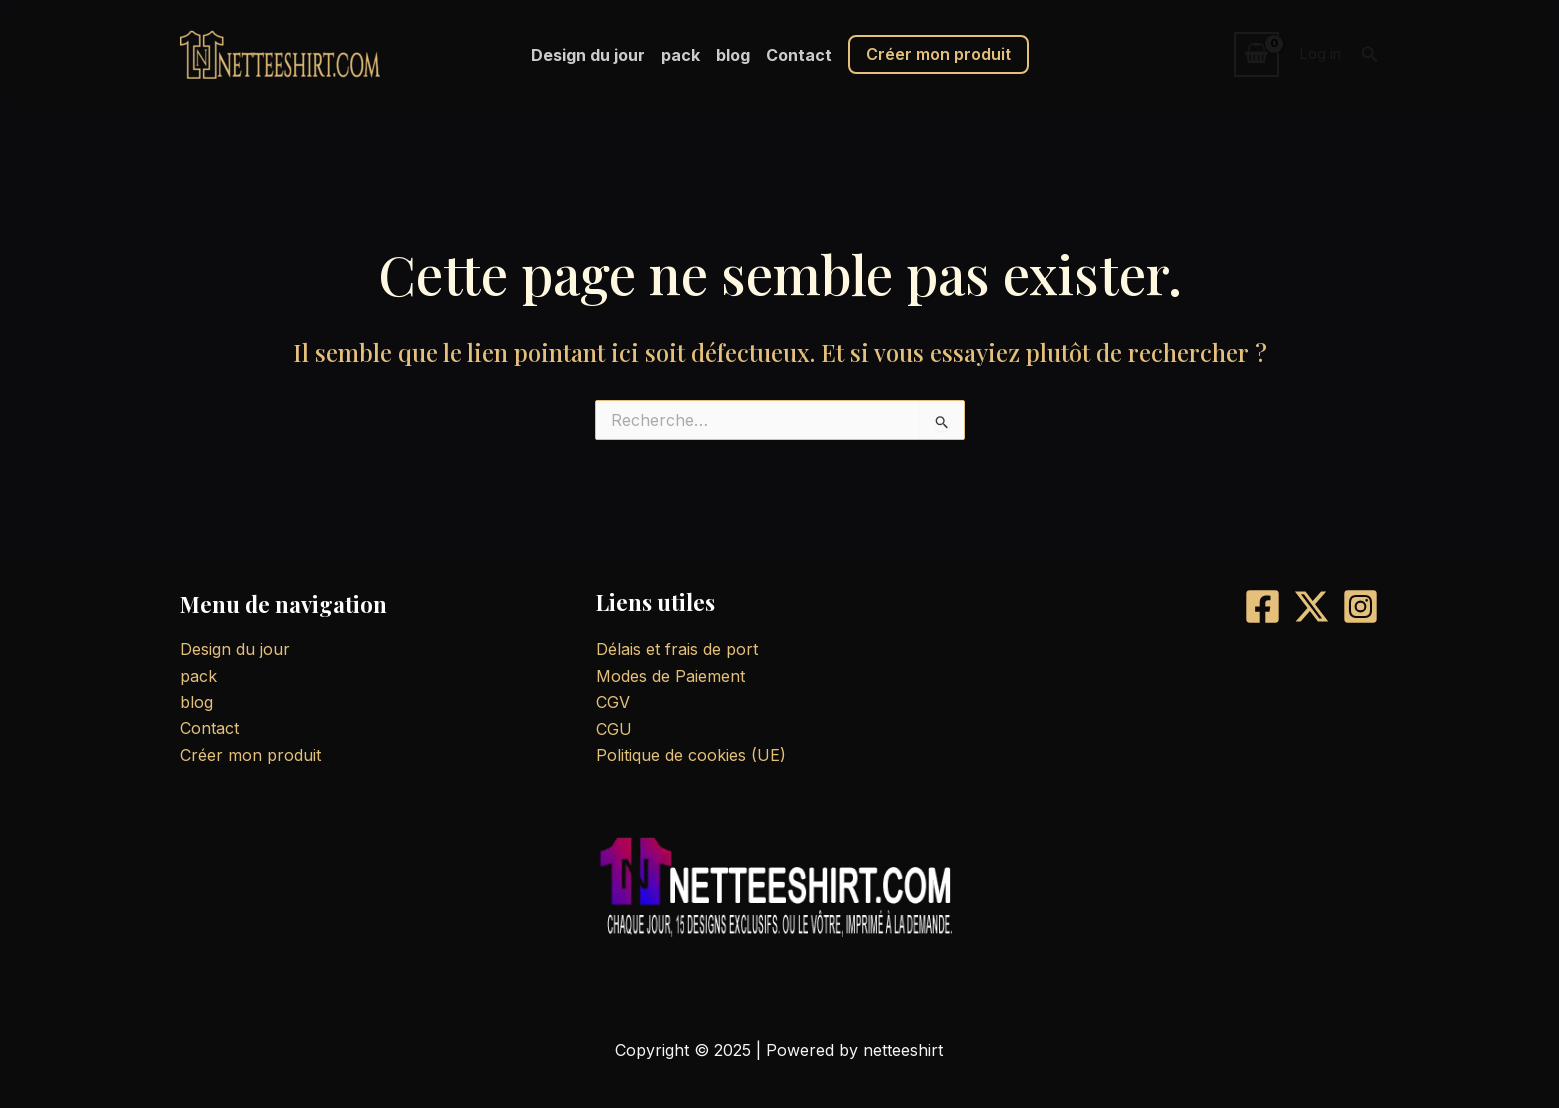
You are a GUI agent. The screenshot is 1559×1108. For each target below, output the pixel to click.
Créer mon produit (938, 54)
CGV (613, 702)
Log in (1320, 53)
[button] (1370, 54)
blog (733, 55)
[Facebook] (1262, 606)
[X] (1311, 606)
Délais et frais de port (677, 649)
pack (680, 55)
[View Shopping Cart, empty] (1257, 54)
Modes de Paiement (670, 676)
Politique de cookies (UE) (691, 755)
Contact (799, 55)
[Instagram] (1360, 606)
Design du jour (588, 55)
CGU (614, 729)
